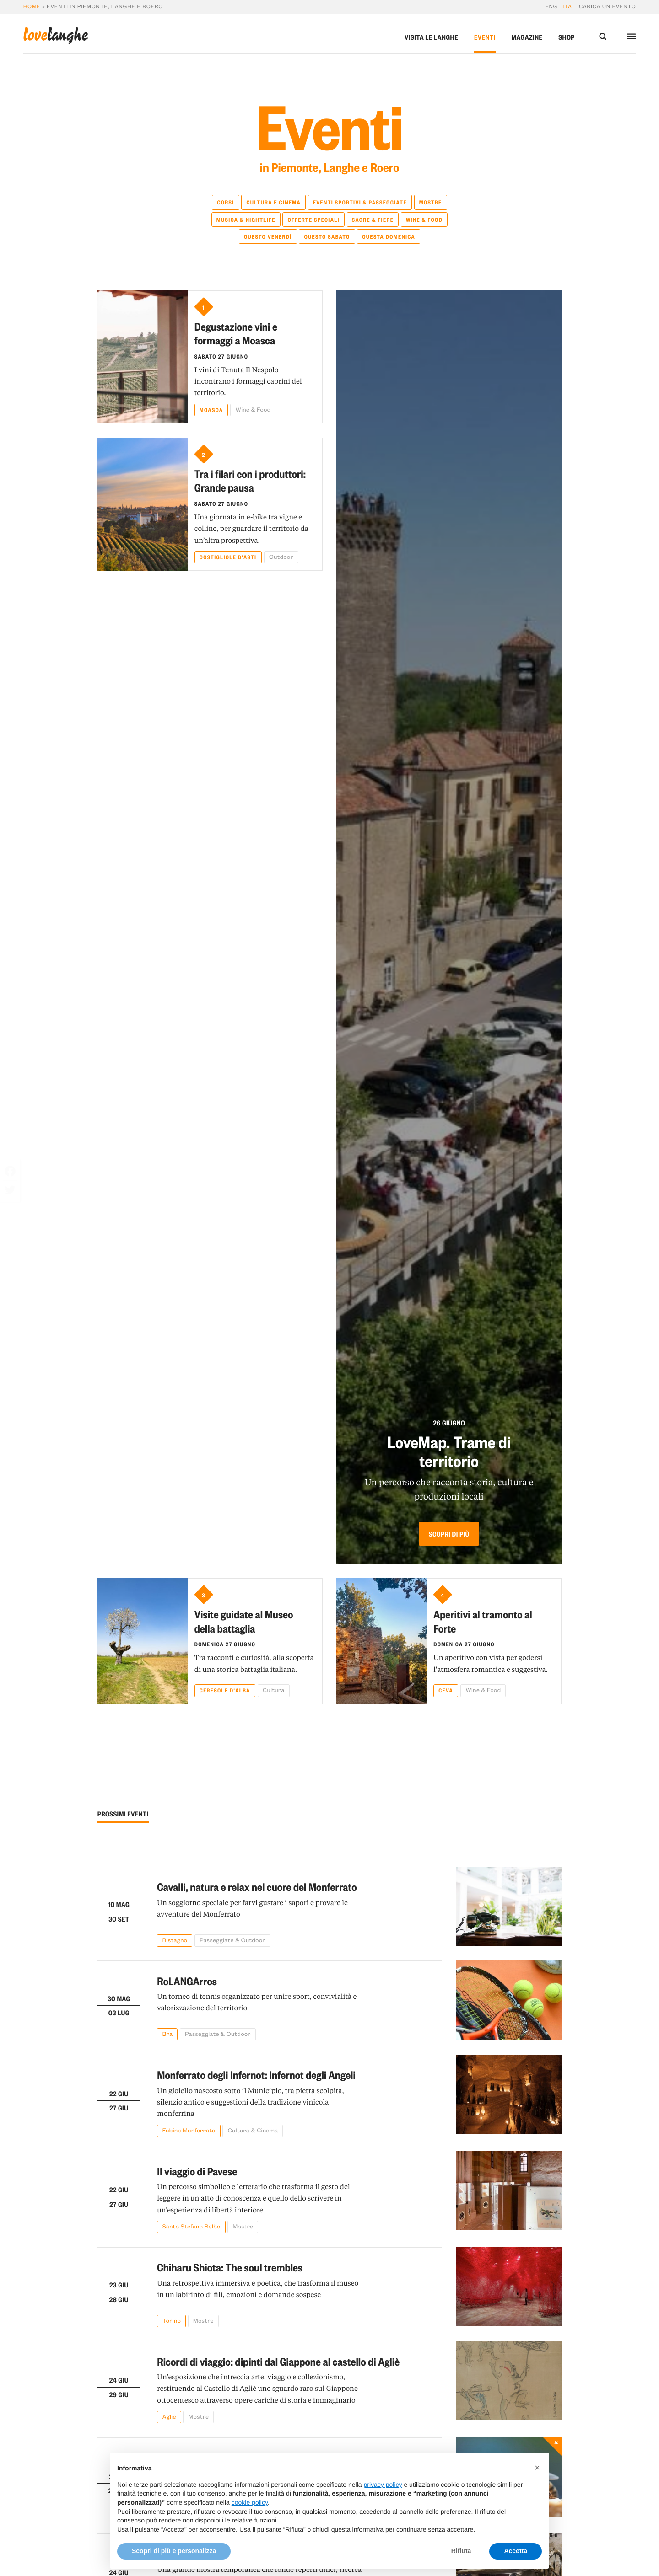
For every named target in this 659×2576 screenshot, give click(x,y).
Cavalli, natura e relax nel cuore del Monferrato (257, 1887)
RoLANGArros (187, 1981)
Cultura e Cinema (273, 202)
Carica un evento (607, 6)
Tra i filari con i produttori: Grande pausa (250, 480)
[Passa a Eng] (552, 6)
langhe (55, 36)
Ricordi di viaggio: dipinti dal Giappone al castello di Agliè (278, 2361)
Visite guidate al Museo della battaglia (243, 1621)
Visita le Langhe (431, 37)
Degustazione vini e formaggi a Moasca (235, 333)
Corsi (225, 202)
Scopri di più (449, 1533)
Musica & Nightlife (245, 219)
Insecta (173, 2457)
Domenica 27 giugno (225, 1644)
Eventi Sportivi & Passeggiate (360, 202)
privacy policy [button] (383, 2506)
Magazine (526, 37)
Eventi (485, 37)
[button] (537, 2489)
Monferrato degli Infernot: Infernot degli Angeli (256, 2074)
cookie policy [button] (250, 2524)
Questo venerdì (268, 236)
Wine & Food (424, 219)
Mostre (430, 202)
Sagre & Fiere (373, 219)
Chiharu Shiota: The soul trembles (229, 2267)
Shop (566, 37)
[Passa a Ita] (566, 6)
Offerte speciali (313, 219)
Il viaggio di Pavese (197, 2171)
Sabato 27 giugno (221, 356)
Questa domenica (388, 236)
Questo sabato (327, 236)
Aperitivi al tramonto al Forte (482, 1621)
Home (32, 6)
